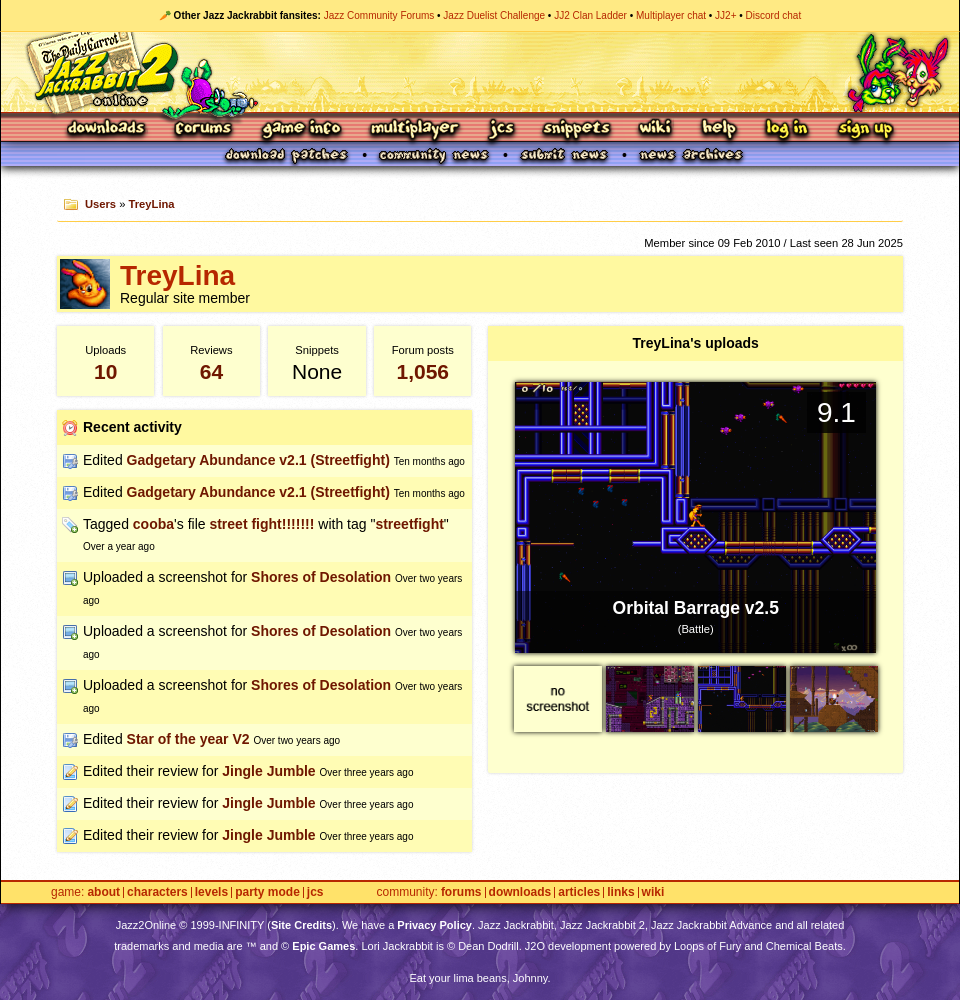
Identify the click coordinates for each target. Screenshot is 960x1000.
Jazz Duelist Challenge (494, 15)
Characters (157, 892)
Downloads (107, 129)
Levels (211, 892)
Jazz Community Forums (379, 15)
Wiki (656, 129)
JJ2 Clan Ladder (590, 15)
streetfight (409, 524)
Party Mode (267, 892)
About (103, 892)
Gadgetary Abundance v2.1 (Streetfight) (258, 460)
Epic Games (323, 946)
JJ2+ (725, 15)
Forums (204, 129)
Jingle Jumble (268, 771)
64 (211, 371)
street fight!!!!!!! (261, 524)
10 (105, 371)
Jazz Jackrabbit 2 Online (479, 72)
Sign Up (865, 129)
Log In (787, 129)
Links (620, 892)
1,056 (422, 371)
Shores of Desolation (321, 577)
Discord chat (774, 15)
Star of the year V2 (188, 739)
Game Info (301, 129)
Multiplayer (414, 129)
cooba (153, 524)
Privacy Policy (434, 925)
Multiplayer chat (671, 15)
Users (100, 204)
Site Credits (301, 925)
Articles (579, 892)
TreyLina (152, 204)
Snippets (577, 129)
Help (719, 129)
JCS (501, 129)
